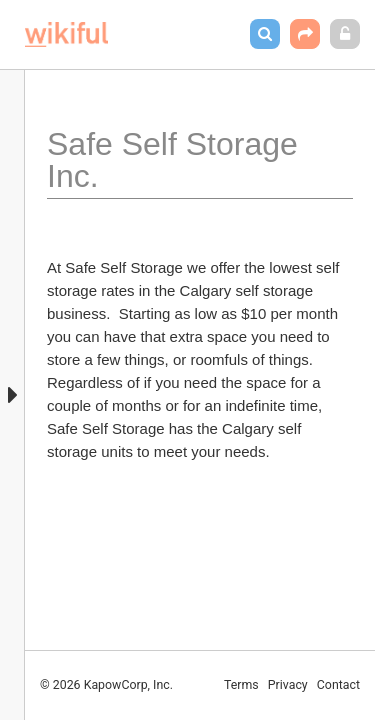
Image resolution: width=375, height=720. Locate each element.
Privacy (288, 685)
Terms (241, 685)
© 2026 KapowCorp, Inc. (106, 685)
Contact (338, 685)
